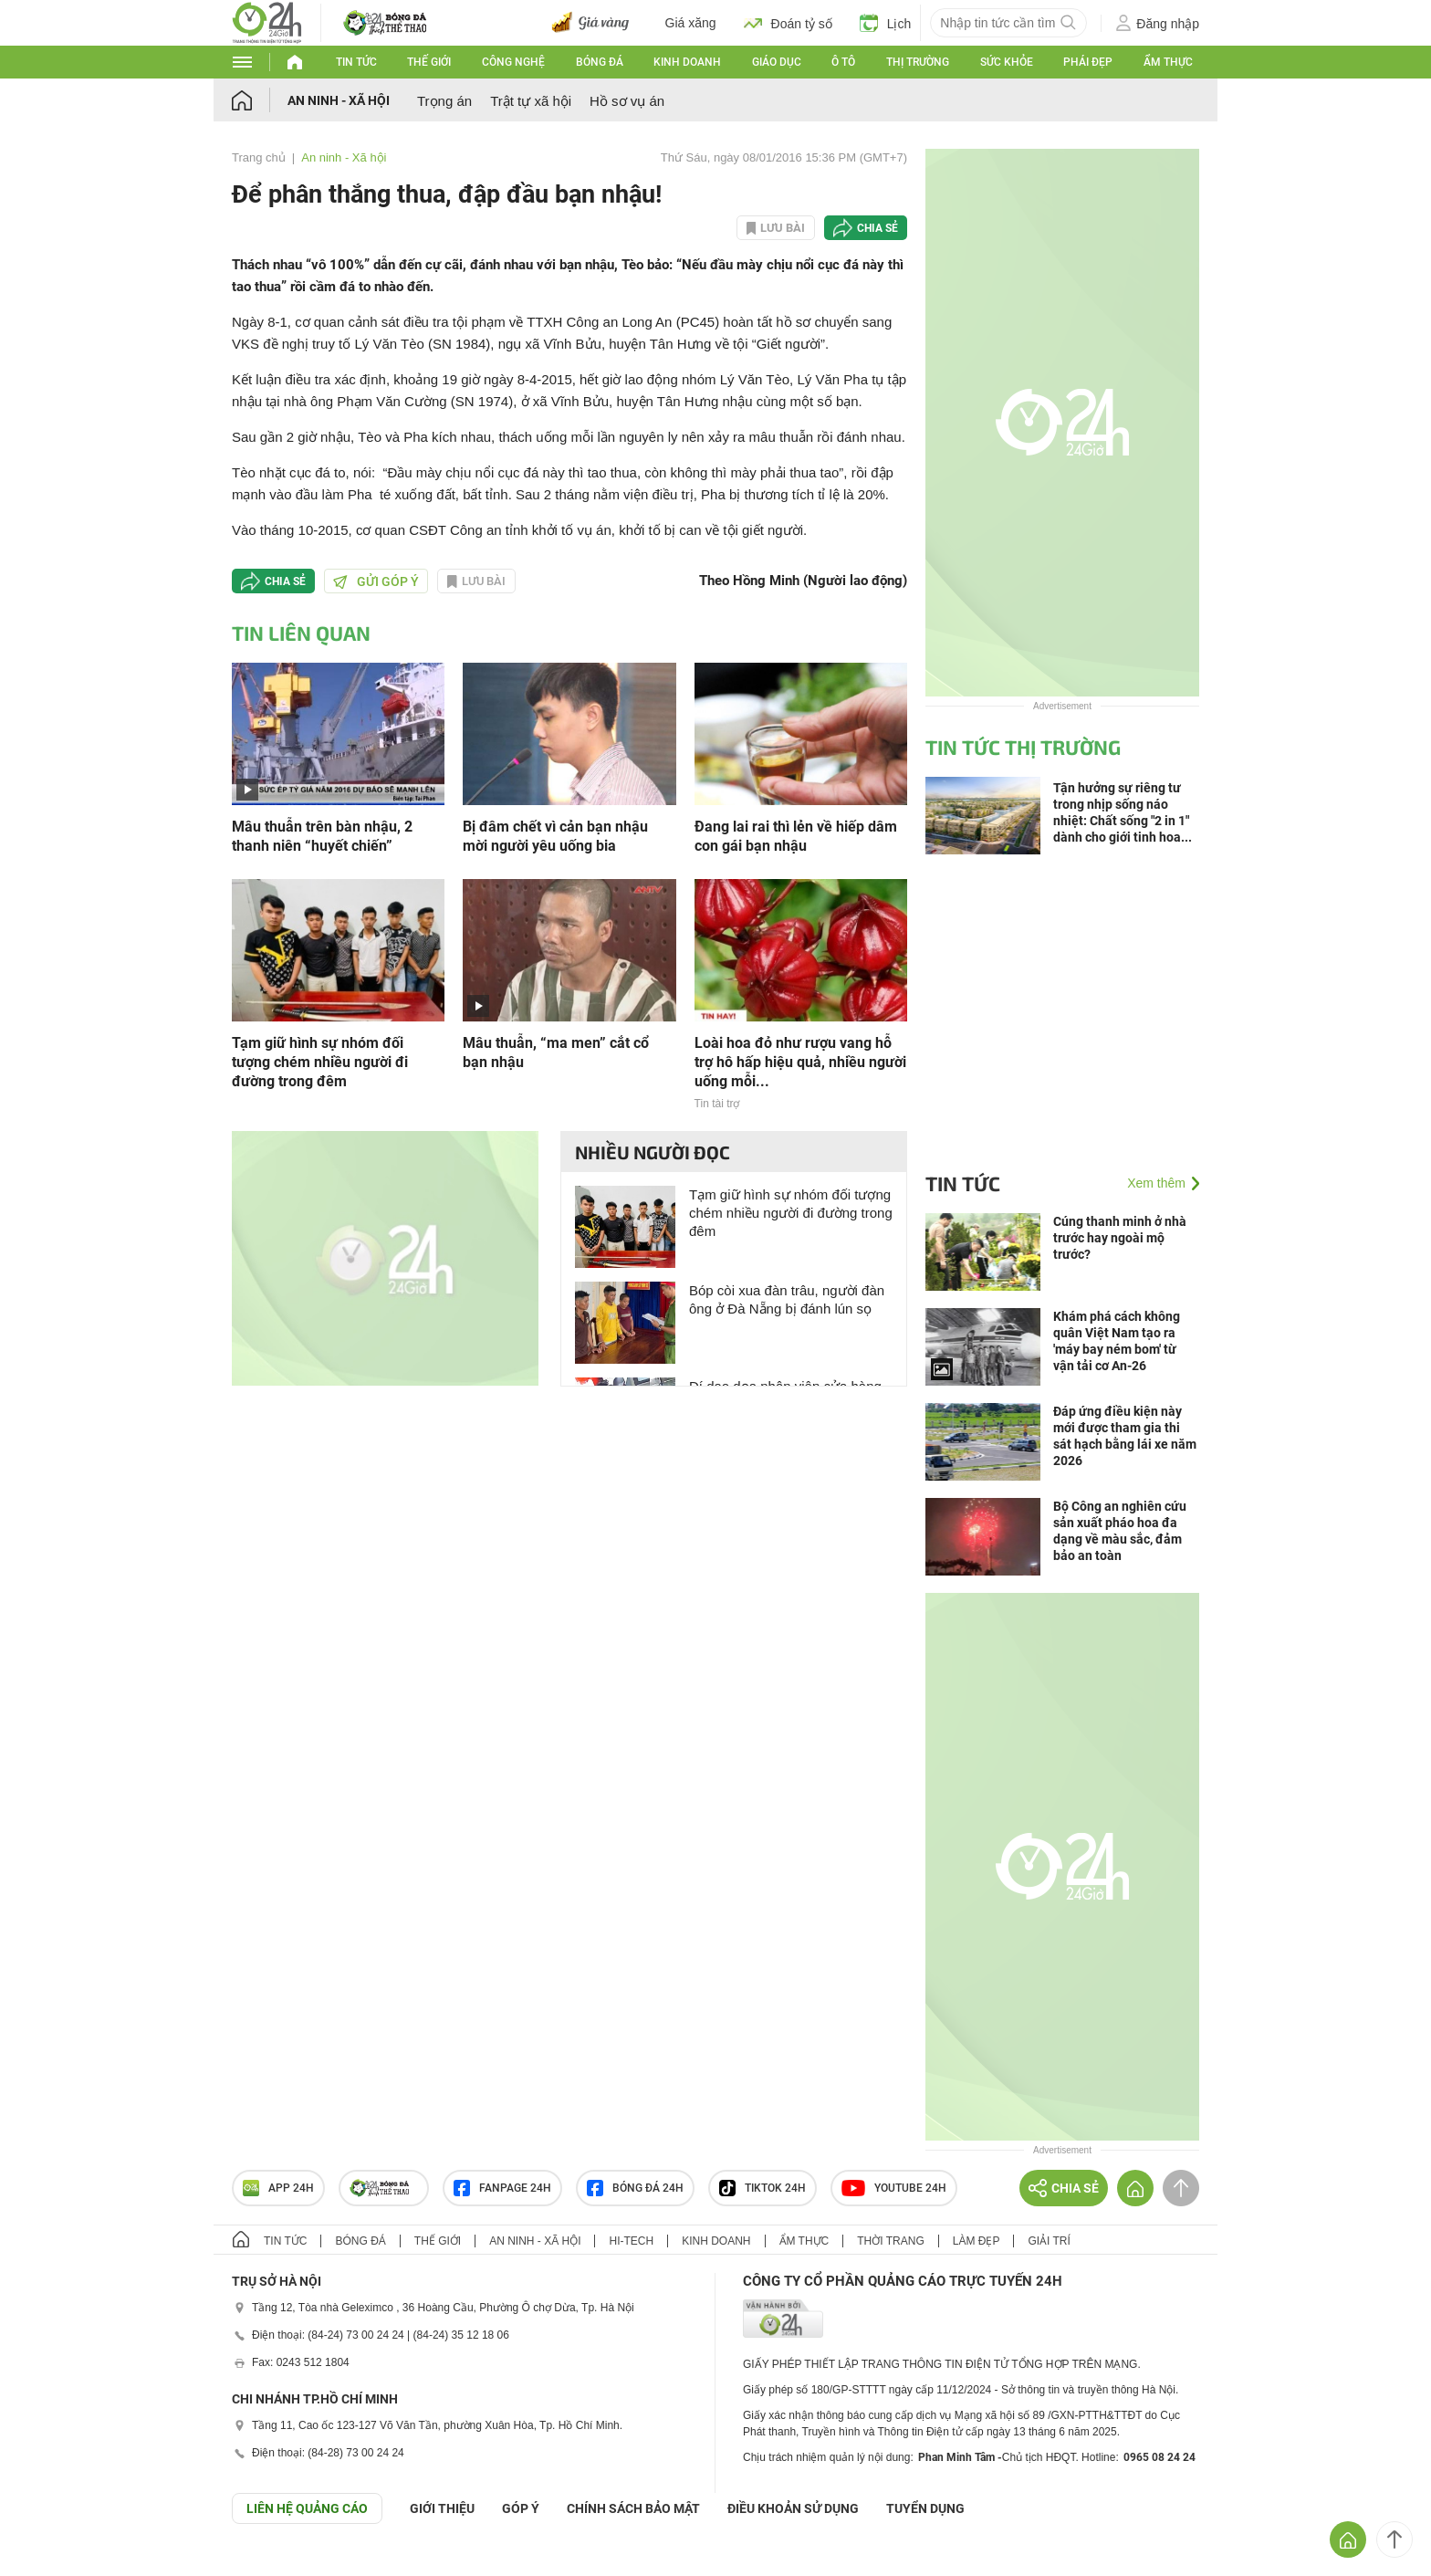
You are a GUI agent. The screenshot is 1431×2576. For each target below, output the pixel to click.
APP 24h (278, 2188)
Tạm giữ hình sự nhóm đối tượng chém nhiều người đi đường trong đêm (320, 1062)
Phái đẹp (1087, 62)
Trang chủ (259, 157)
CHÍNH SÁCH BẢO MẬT (633, 2508)
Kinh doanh (687, 62)
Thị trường (917, 62)
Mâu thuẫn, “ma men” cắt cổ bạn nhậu (556, 1052)
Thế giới (429, 62)
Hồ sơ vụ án (627, 101)
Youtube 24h (893, 2188)
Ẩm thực (1168, 62)
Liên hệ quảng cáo (307, 2508)
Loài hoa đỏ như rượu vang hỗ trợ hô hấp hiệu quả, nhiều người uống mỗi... (800, 1062)
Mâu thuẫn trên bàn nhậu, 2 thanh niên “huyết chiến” (322, 836)
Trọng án (444, 101)
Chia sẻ (877, 228)
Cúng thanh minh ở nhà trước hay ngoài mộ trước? (1119, 1238)
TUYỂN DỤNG (925, 2508)
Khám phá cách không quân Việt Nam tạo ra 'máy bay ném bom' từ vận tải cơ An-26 (1116, 1341)
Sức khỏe (1006, 62)
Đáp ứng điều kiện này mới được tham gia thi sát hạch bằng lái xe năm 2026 (1124, 1436)
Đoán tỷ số (788, 23)
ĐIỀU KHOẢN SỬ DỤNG (793, 2508)
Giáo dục (776, 62)
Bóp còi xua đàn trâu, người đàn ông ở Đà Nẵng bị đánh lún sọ (786, 1299)
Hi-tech (631, 2241)
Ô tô (843, 62)
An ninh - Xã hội (338, 100)
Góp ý (520, 2508)
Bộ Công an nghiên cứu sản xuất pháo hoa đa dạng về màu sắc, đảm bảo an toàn (1119, 1531)
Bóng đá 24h (635, 2188)
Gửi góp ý (376, 581)
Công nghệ (513, 62)
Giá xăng (690, 23)
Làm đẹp (976, 2241)
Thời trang (890, 2241)
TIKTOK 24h (762, 2188)
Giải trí (1049, 2241)
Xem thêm (1156, 1183)
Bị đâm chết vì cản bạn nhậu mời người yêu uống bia (555, 836)
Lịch (886, 23)
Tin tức (356, 62)
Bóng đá (599, 62)
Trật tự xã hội (530, 101)
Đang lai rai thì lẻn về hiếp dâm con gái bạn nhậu (796, 836)
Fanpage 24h (502, 2188)
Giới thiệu (442, 2508)
